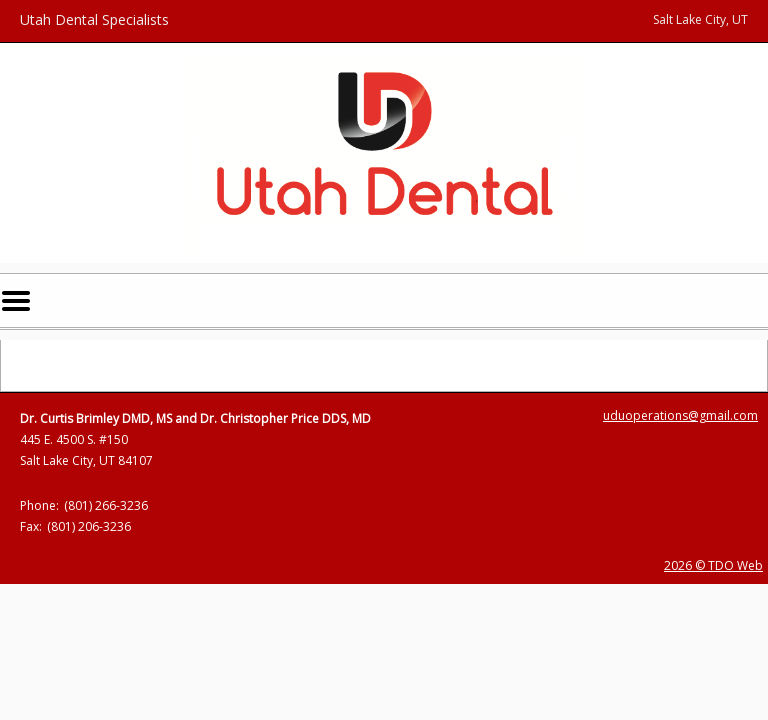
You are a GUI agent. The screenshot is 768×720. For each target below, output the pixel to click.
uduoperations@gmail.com (680, 415)
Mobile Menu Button (16, 301)
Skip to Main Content (68, 9)
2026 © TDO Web (713, 565)
